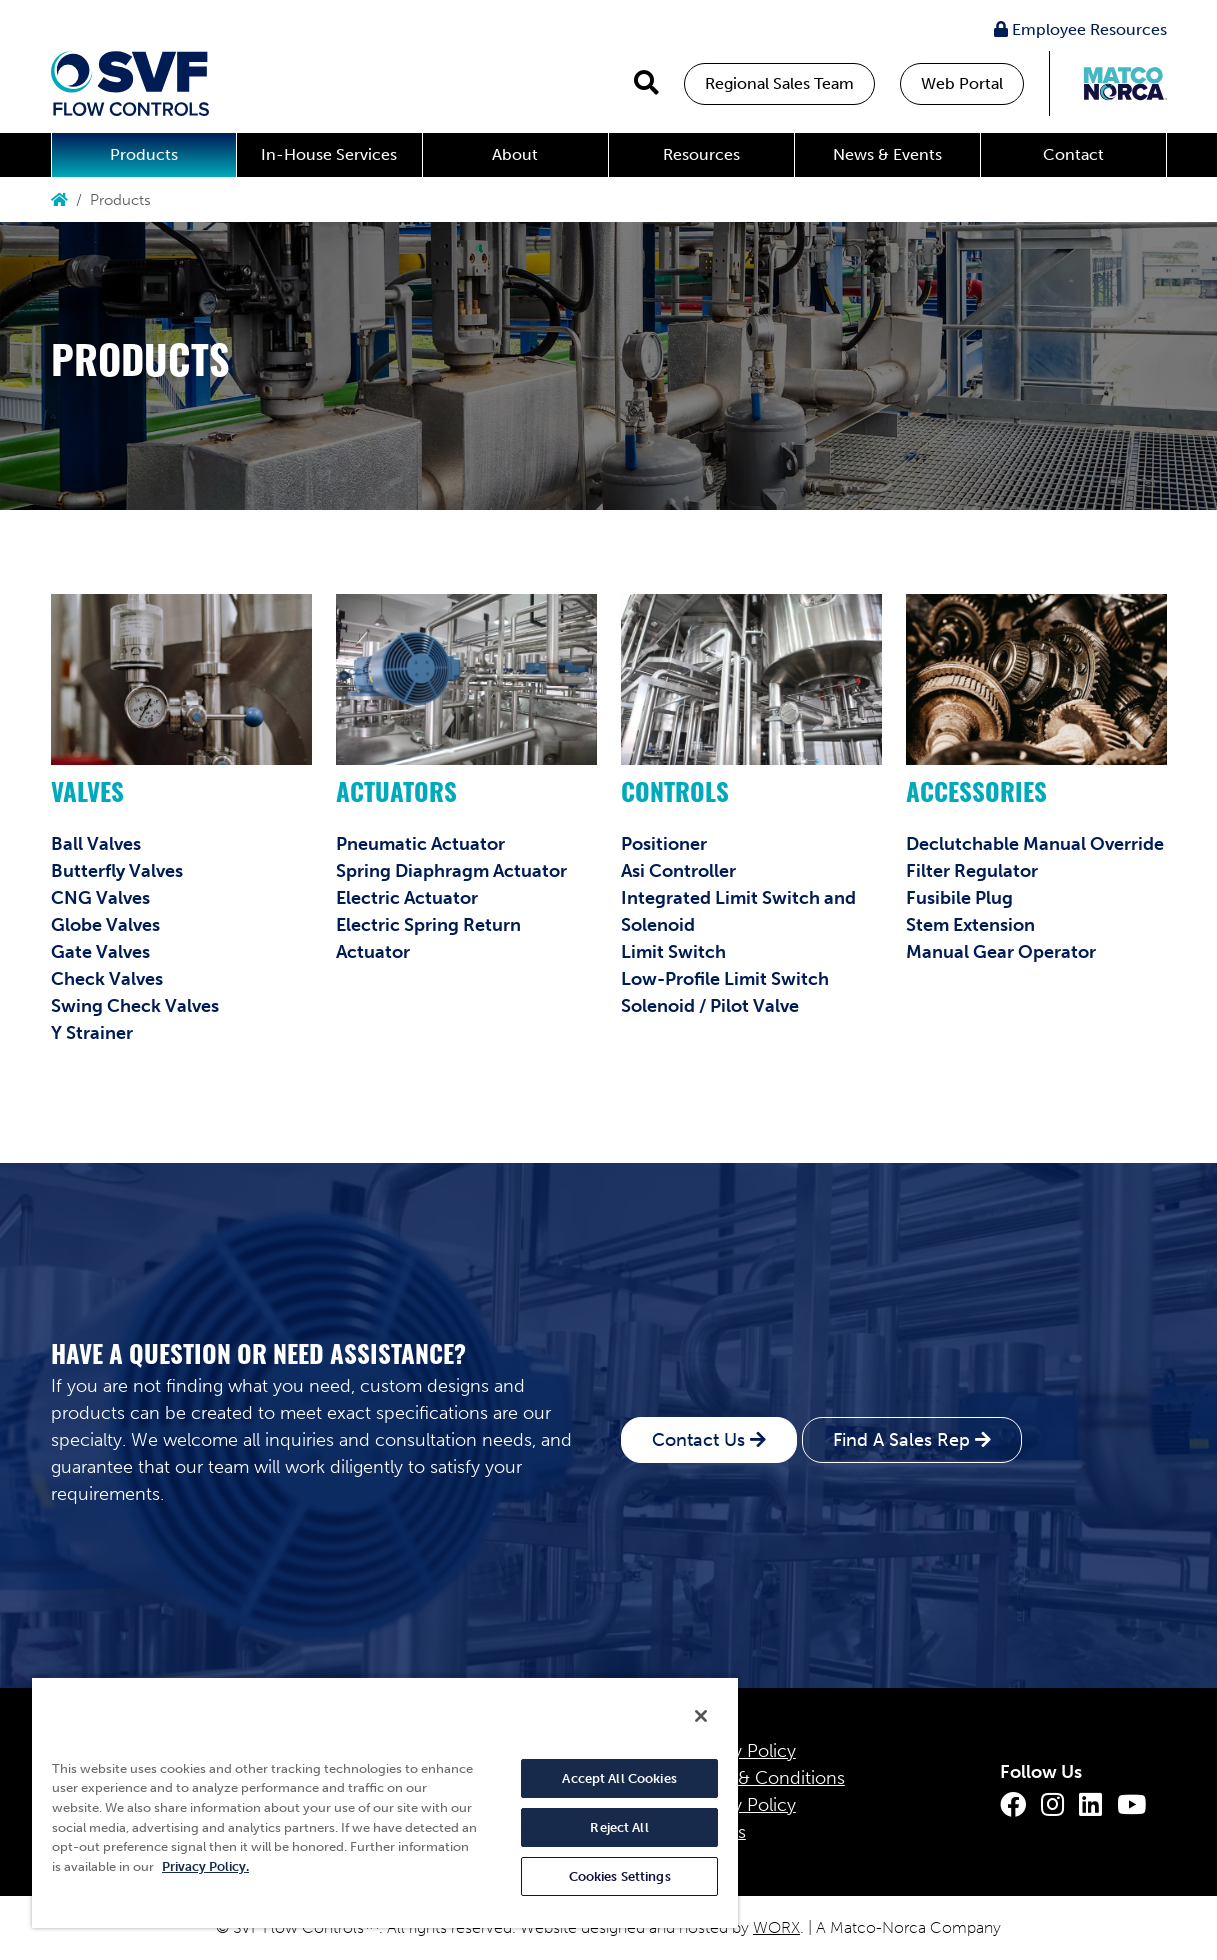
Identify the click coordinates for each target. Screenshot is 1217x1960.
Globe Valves (105, 925)
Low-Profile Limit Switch (725, 979)
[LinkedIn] (1090, 1805)
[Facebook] (1013, 1805)
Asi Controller (678, 871)
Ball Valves (96, 844)
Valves (87, 795)
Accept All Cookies (619, 1778)
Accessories (976, 795)
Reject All (619, 1827)
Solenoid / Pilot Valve (710, 1006)
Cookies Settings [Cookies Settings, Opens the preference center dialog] (620, 1876)
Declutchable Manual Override (1035, 844)
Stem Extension (970, 925)
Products (144, 154)
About (515, 154)
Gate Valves (100, 952)
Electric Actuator (407, 898)
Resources (701, 154)
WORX (776, 1927)
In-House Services (329, 154)
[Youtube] (1131, 1805)
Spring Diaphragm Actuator (451, 871)
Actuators (396, 795)
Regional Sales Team (779, 83)
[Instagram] (1052, 1805)
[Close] (701, 1716)
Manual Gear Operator (1001, 952)
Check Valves (107, 979)
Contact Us (698, 1440)
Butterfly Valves (117, 871)
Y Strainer (92, 1033)
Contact (1073, 154)
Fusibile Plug (959, 898)
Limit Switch (673, 952)
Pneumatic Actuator (420, 844)
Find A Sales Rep (901, 1440)
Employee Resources (1080, 29)
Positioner (664, 844)
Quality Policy (740, 1805)
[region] (385, 1802)
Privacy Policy (740, 1751)
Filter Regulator (972, 871)
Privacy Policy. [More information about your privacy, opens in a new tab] (205, 1866)
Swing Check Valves (135, 1006)
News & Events (887, 154)
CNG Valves (100, 898)
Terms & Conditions (764, 1778)
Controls (675, 795)
